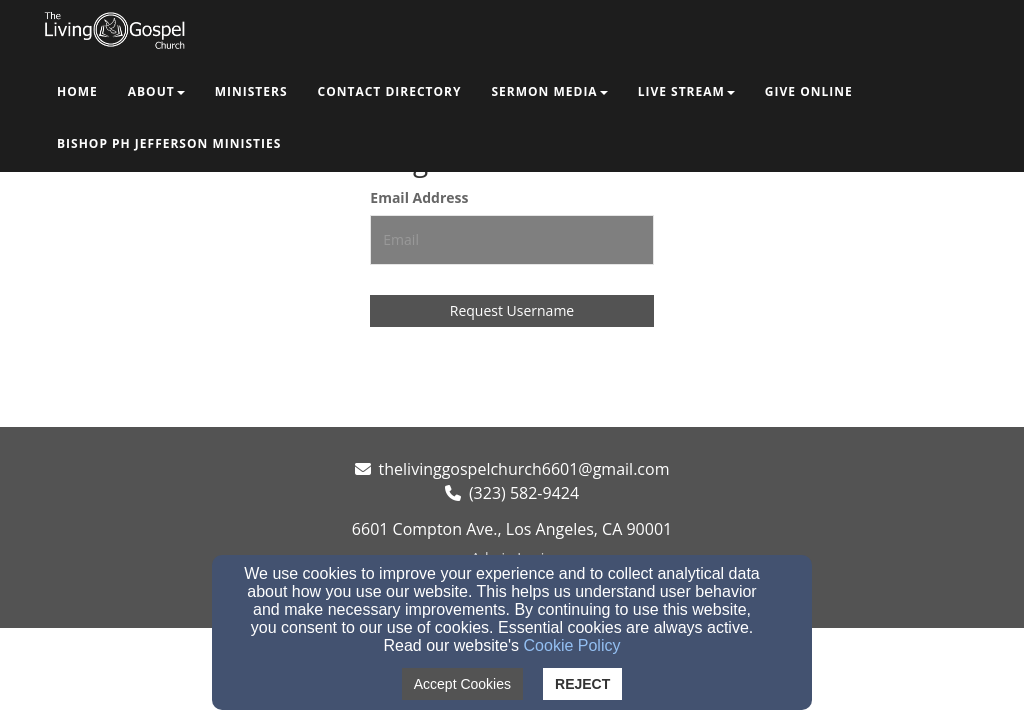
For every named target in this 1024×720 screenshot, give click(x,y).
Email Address (419, 197)
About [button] (156, 91)
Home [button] (77, 91)
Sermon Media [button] (549, 91)
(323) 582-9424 (524, 493)
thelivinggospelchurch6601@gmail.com (524, 469)
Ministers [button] (251, 91)
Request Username (512, 310)
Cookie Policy (572, 645)
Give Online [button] (809, 91)
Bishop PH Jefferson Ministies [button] (169, 143)
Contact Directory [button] (390, 91)
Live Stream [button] (686, 91)
